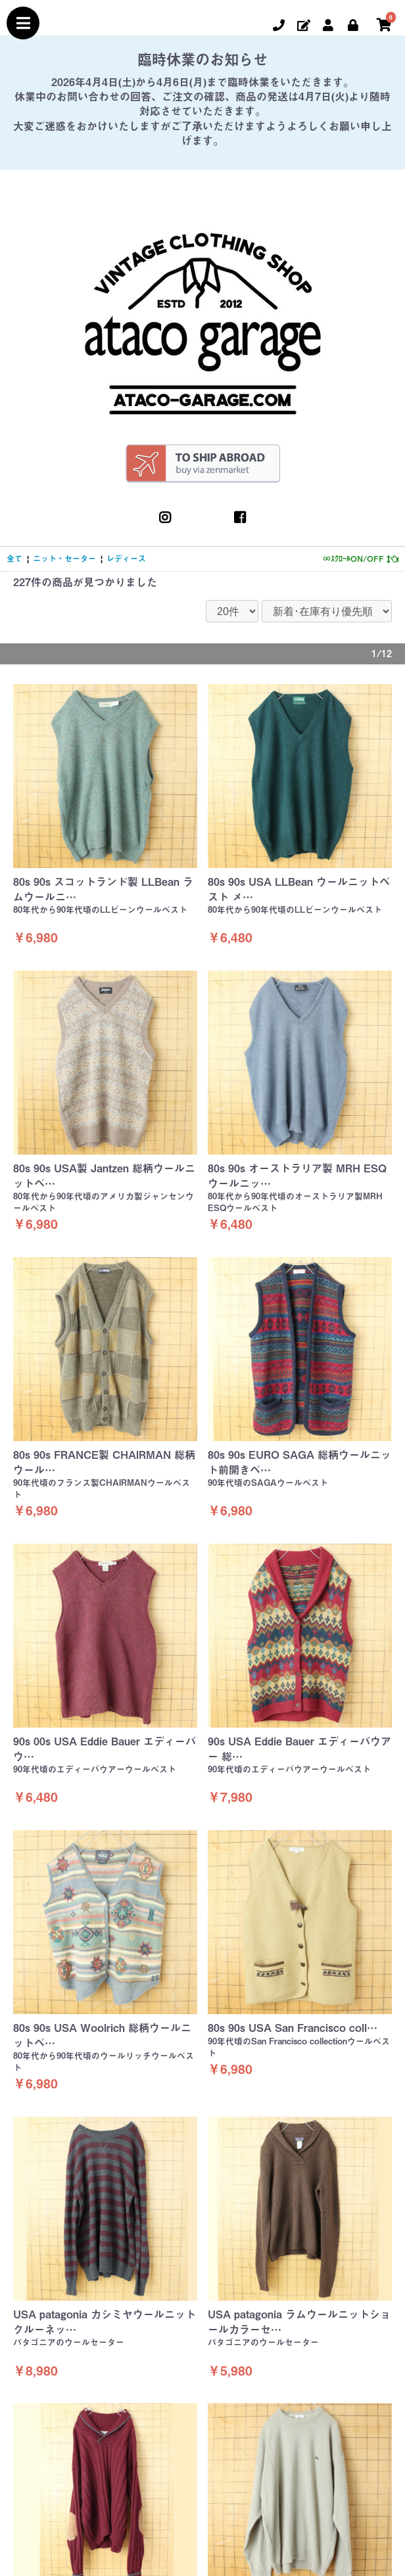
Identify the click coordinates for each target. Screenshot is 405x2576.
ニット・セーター (64, 559)
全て (14, 559)
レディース (126, 559)
